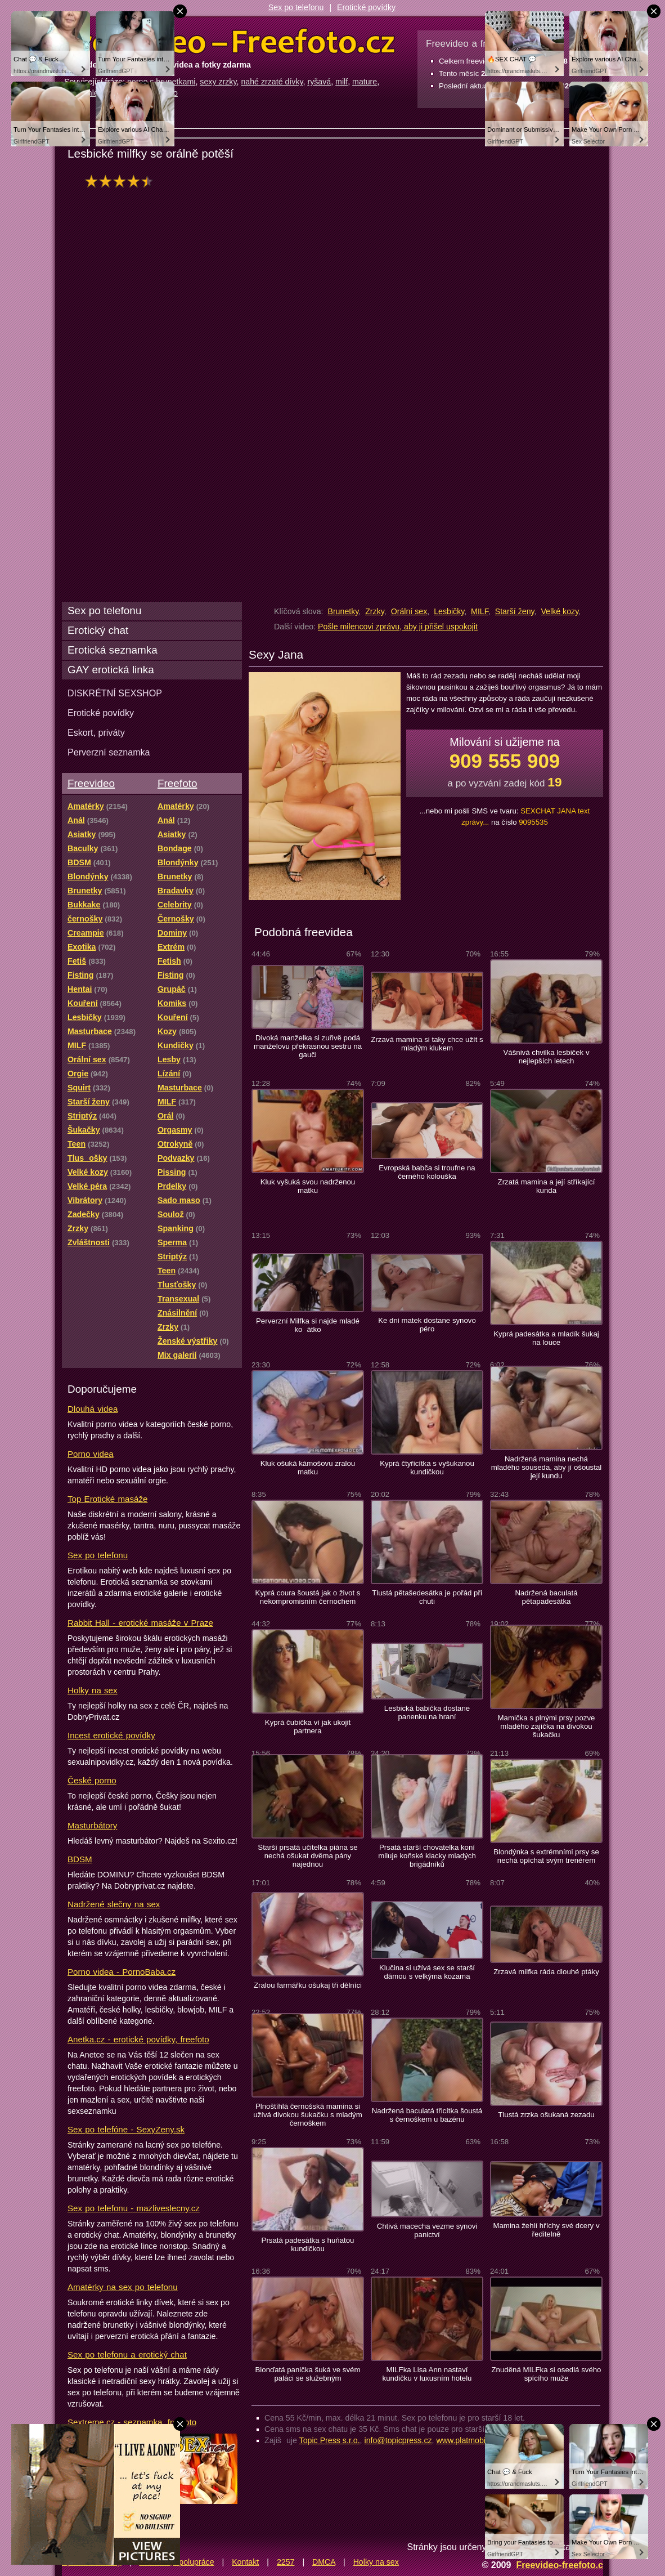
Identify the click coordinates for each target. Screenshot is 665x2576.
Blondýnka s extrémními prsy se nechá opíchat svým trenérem (546, 1856)
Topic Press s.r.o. (329, 2440)
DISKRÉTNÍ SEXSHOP (115, 693)
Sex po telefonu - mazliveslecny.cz (134, 2208)
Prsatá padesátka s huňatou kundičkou (308, 2244)
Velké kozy (559, 611)
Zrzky (374, 611)
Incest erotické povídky (111, 1735)
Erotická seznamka (113, 650)
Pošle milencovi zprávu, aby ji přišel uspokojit (398, 626)
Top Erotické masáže (107, 1499)
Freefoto (177, 783)
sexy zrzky (218, 81)
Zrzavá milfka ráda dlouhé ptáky (546, 1971)
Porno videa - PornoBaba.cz (122, 1971)
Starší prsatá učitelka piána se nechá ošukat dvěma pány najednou (307, 1855)
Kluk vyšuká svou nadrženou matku (307, 1186)
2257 (286, 2561)
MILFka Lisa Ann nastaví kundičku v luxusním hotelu (427, 2373)
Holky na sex (93, 1690)
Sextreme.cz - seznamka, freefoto (132, 2422)
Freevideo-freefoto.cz (562, 2565)
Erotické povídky (366, 7)
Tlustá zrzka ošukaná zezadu (546, 2114)
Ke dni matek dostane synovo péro (427, 1324)
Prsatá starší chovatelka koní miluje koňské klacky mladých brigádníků (427, 1855)
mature (364, 81)
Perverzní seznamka (109, 752)
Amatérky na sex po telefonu (123, 2287)
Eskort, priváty (96, 732)
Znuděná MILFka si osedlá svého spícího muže (546, 2373)
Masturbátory (92, 1825)
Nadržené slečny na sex (114, 1904)
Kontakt (245, 2561)
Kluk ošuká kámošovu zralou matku (307, 1467)
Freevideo (91, 783)
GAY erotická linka (111, 670)
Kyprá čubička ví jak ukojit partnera (308, 1726)
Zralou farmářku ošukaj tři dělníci (308, 1985)
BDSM (80, 1859)
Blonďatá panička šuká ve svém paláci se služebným (308, 2373)
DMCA (323, 2561)
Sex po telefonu (296, 7)
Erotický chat (98, 630)
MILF (479, 611)
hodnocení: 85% (122, 181)
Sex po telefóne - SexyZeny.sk (126, 2129)
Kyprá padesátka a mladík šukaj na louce (546, 1338)
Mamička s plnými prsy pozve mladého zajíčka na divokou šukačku (546, 1726)
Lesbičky (449, 611)
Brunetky (342, 611)
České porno (92, 1780)
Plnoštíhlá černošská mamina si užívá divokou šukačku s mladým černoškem (307, 2114)
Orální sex (409, 611)
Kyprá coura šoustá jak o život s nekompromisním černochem (308, 1597)
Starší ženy (514, 611)
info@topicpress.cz (398, 2440)
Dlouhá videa (93, 1409)
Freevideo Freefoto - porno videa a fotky (229, 41)
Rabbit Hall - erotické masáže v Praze (140, 1622)
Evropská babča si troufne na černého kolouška (427, 1172)
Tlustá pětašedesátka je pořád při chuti (427, 1597)
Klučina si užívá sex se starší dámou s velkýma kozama (427, 1972)
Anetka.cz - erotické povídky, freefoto (138, 2039)
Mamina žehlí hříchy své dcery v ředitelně (546, 2229)
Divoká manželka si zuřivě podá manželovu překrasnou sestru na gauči (308, 1046)
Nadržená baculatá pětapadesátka (546, 1597)
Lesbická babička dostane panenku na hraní (427, 1712)
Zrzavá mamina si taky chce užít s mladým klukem (427, 1043)
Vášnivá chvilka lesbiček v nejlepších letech (547, 1056)
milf (341, 81)
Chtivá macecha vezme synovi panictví (427, 2230)
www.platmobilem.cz (472, 2440)
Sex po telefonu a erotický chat (127, 2354)
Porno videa (91, 1454)
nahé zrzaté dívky (272, 81)
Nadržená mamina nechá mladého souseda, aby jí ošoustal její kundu (546, 1467)
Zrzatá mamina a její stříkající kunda (546, 1186)
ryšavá (319, 81)
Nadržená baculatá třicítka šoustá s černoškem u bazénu (427, 2115)
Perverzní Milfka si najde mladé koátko (308, 1325)
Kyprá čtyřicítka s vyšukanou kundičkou (427, 1467)
